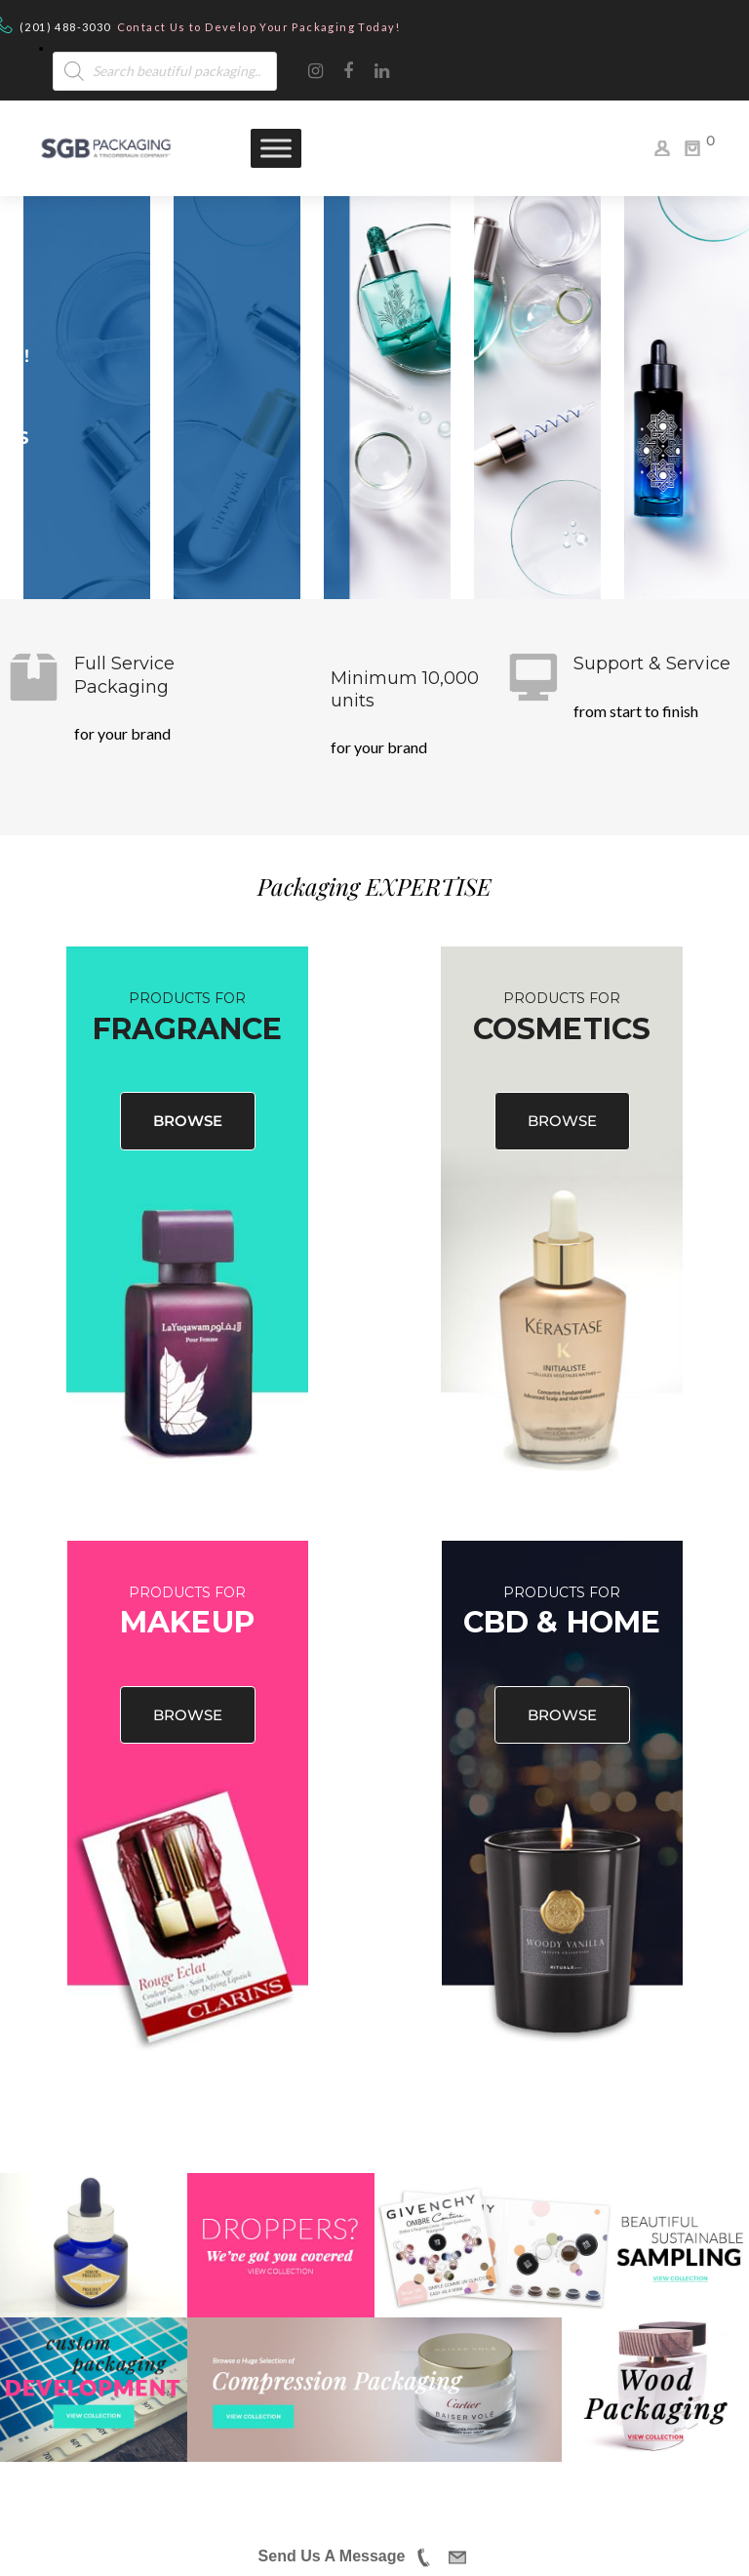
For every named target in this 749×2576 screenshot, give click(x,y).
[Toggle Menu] (276, 148)
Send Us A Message (332, 2556)
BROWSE (187, 1120)
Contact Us (151, 26)
